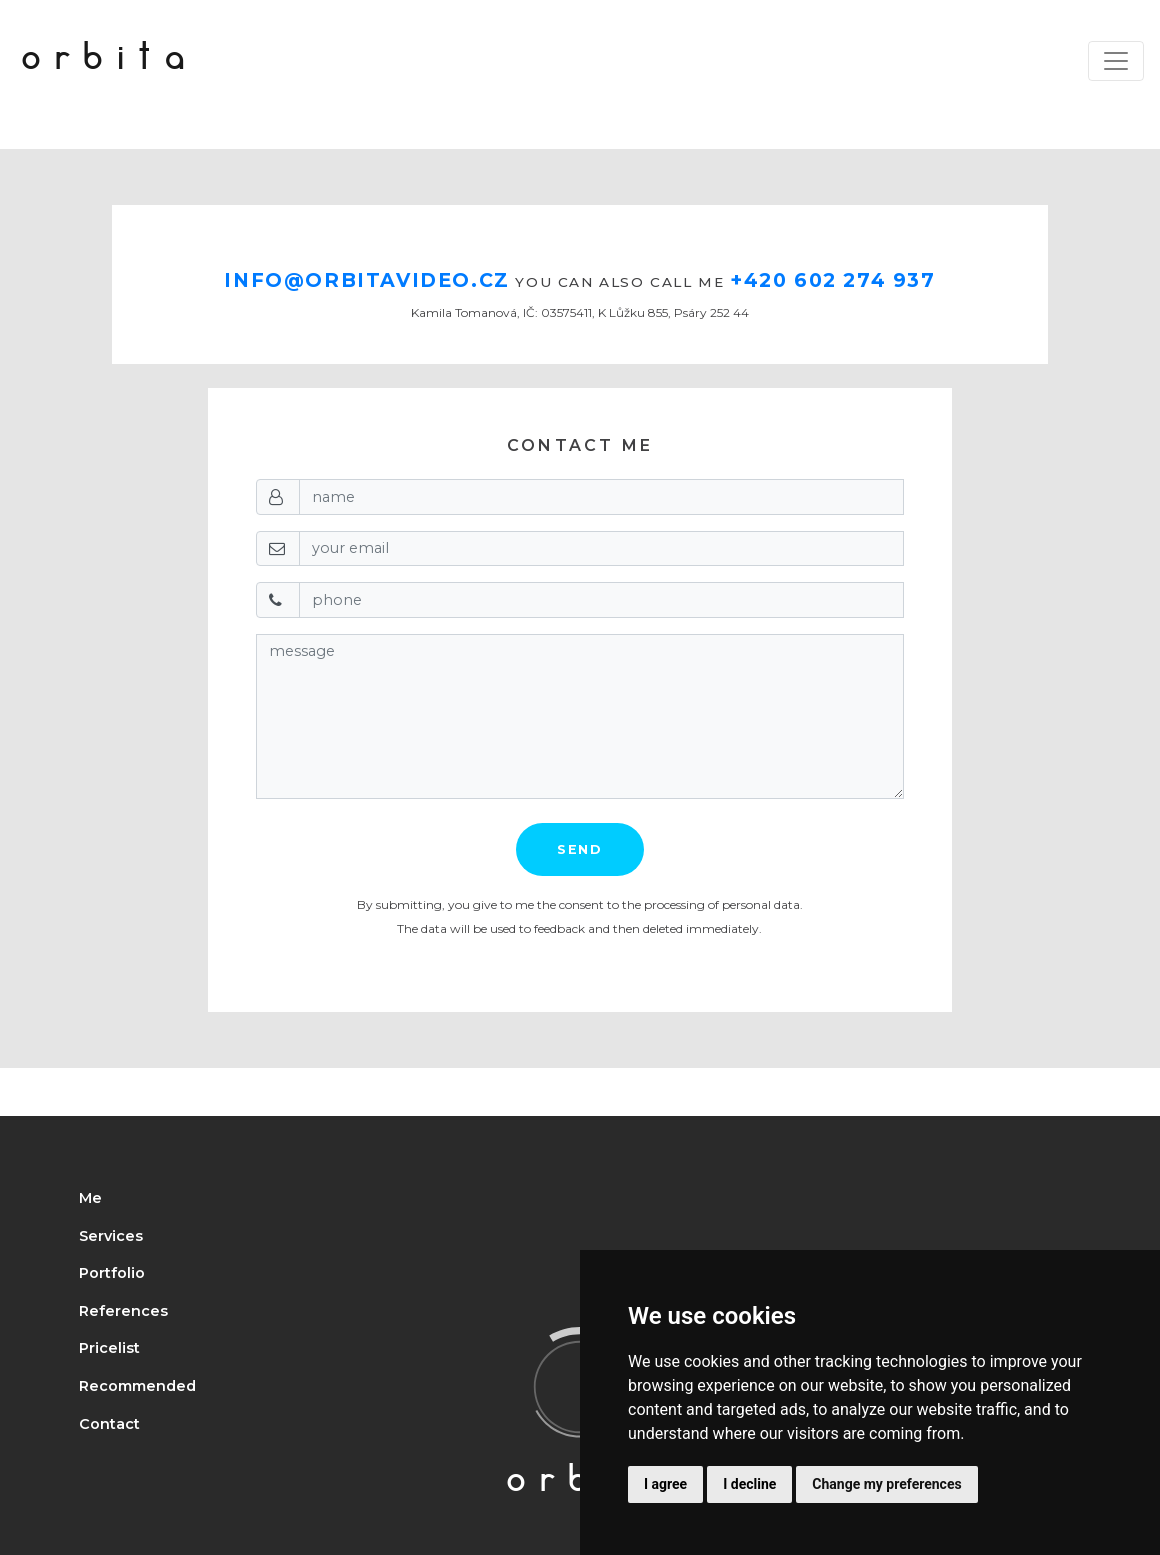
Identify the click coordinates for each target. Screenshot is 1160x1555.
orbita (109, 60)
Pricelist (109, 1348)
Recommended (137, 1386)
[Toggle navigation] (1116, 61)
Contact (109, 1424)
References (123, 1311)
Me (90, 1198)
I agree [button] (665, 1484)
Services (111, 1236)
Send (579, 849)
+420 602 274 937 (833, 280)
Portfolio (112, 1273)
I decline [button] (749, 1484)
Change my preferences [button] (886, 1484)
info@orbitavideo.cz (366, 280)
